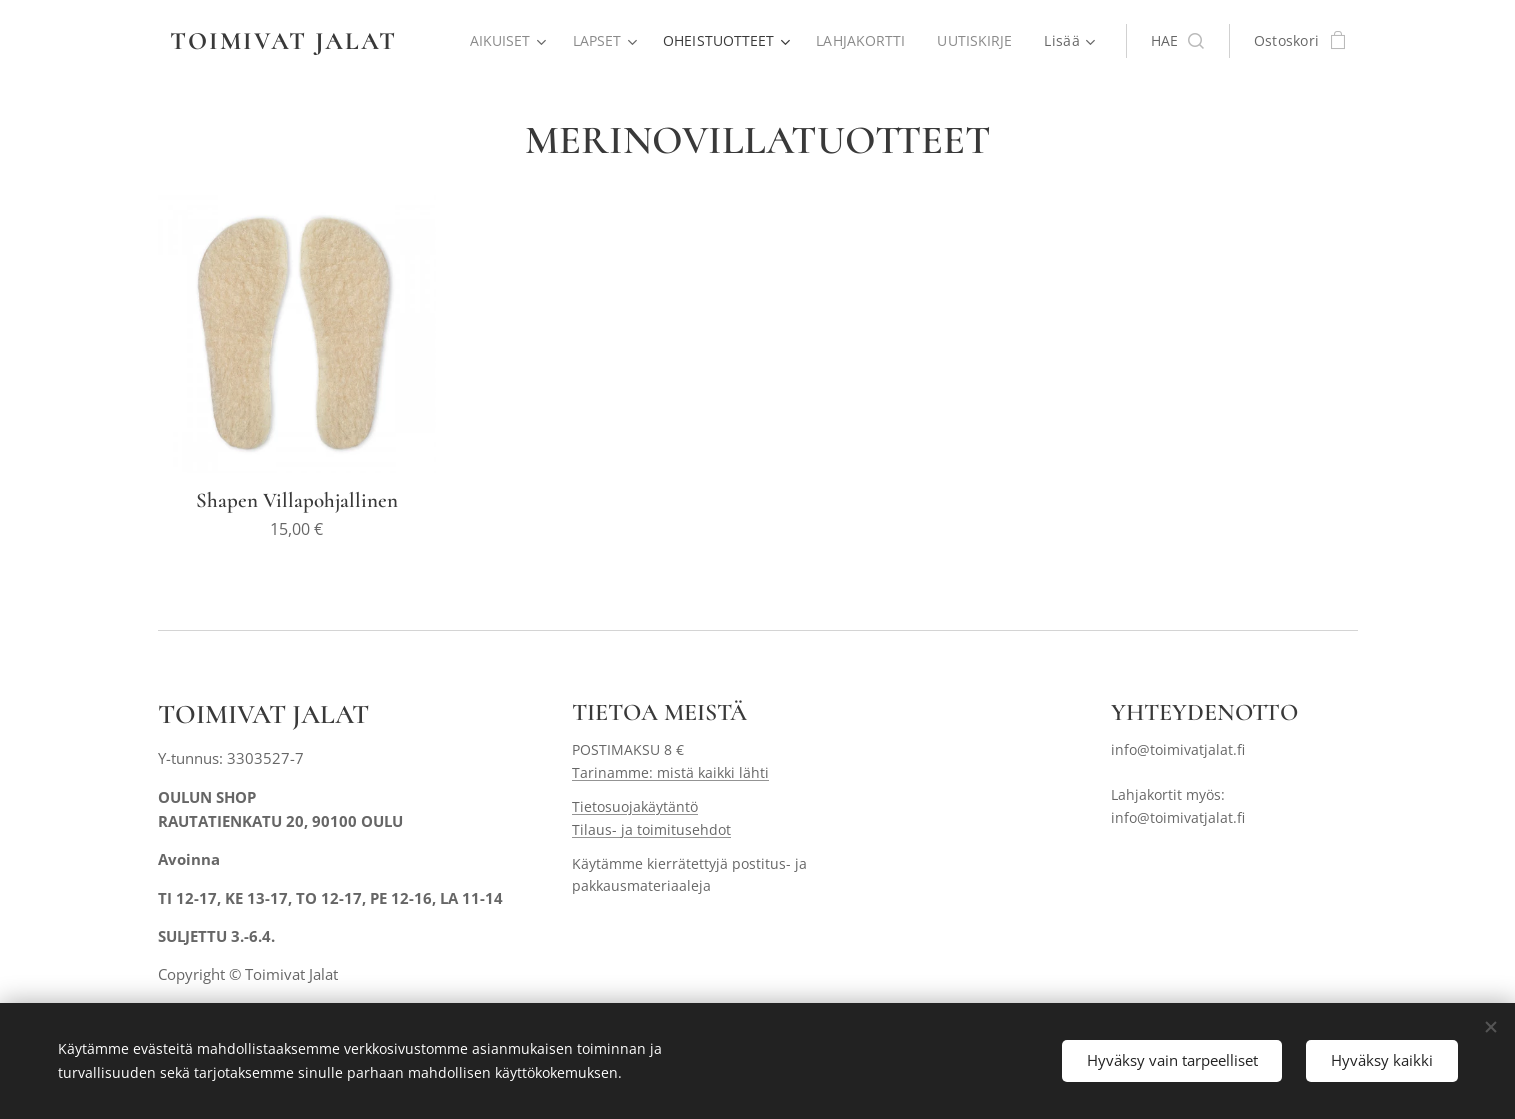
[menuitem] (502, 41)
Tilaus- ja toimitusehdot (651, 828)
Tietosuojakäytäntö (635, 806)
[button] (1177, 41)
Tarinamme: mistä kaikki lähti (670, 771)
